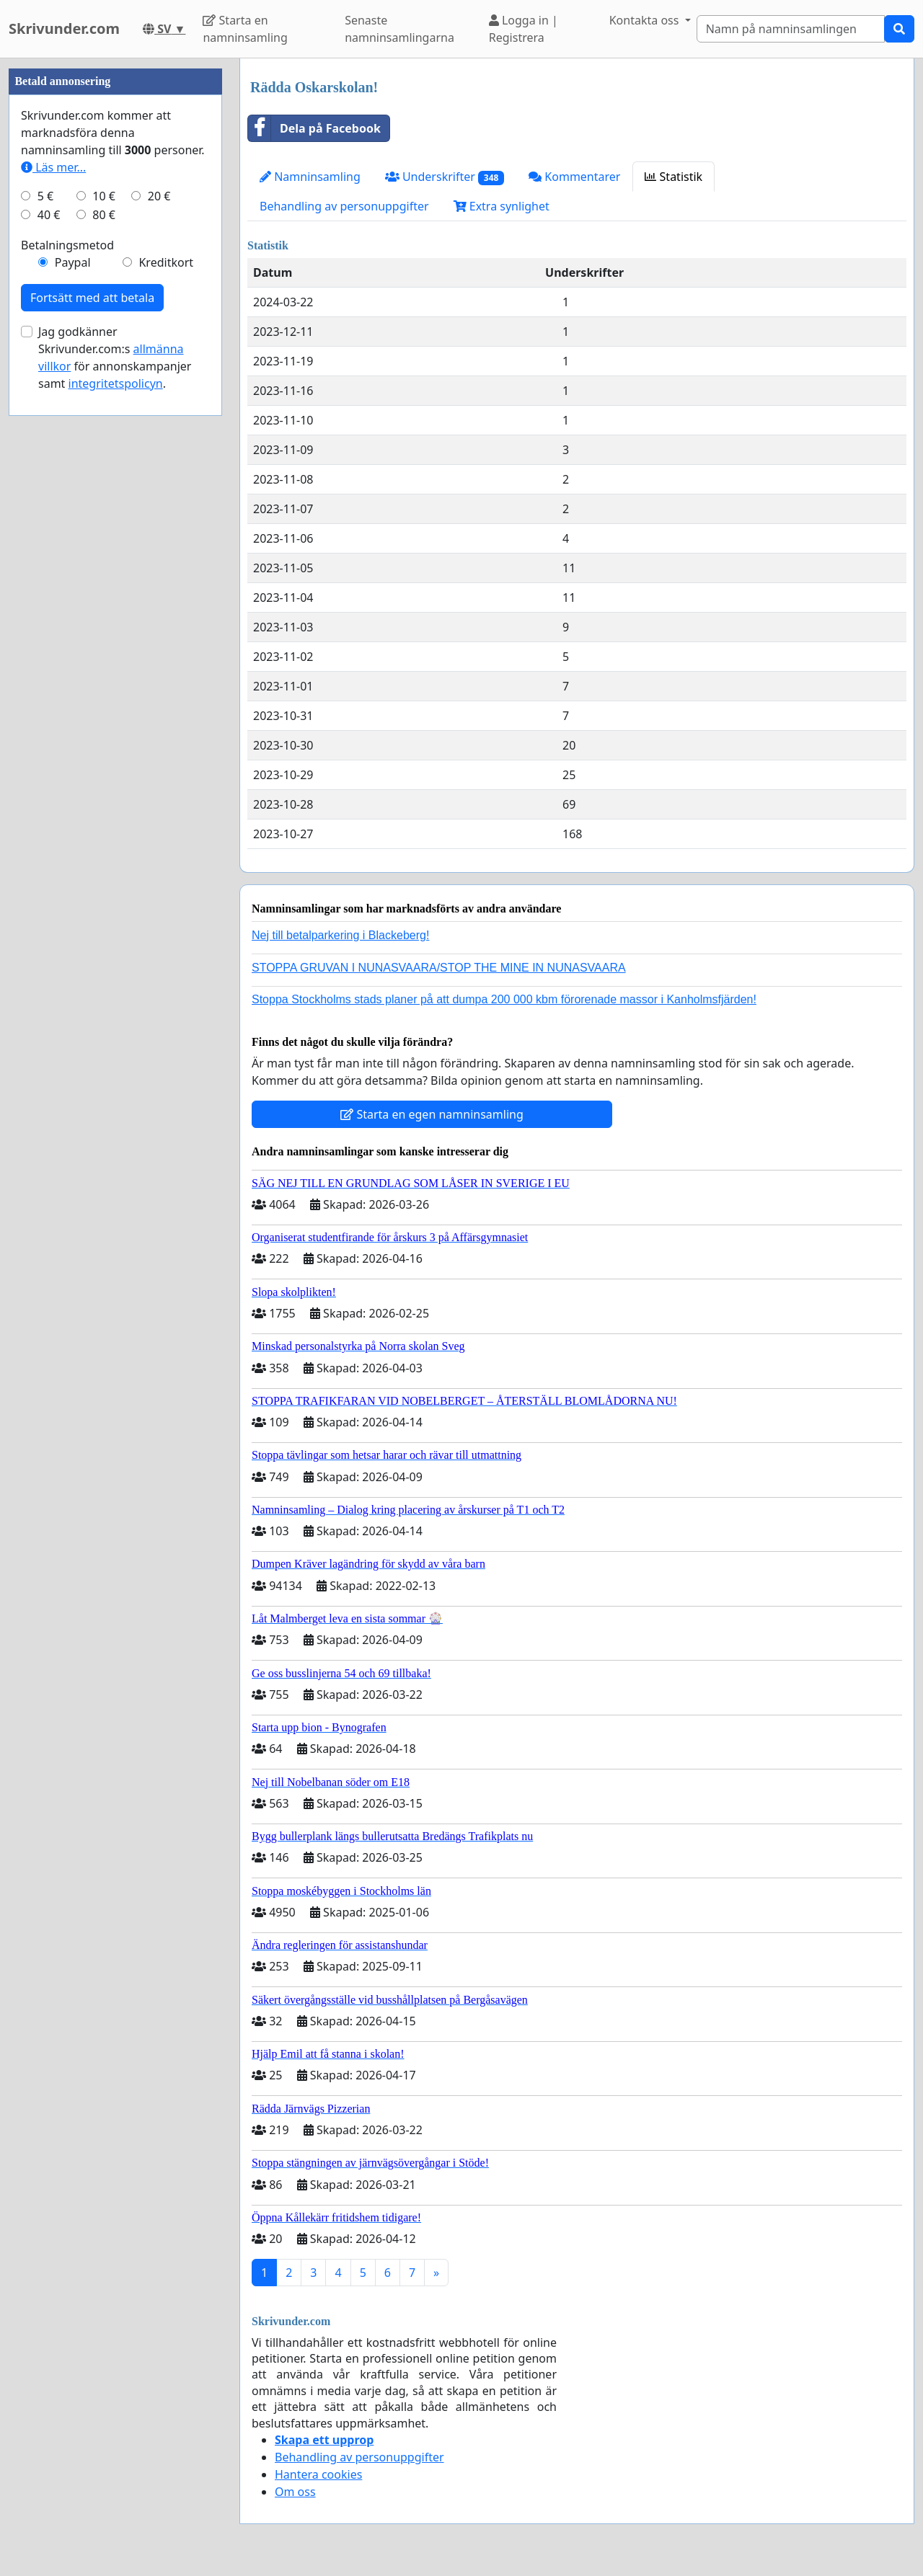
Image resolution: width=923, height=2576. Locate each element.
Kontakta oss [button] (645, 20)
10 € (103, 628)
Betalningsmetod (67, 677)
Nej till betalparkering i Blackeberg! (340, 935)
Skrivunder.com (64, 28)
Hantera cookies (318, 2474)
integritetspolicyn (116, 816)
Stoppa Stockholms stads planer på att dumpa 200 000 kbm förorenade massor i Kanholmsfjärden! (504, 999)
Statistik (673, 177)
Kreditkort (165, 695)
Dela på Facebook (314, 128)
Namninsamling (310, 177)
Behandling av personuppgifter (344, 206)
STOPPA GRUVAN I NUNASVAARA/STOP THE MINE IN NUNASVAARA (439, 967)
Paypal (73, 695)
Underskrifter (444, 177)
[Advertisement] (115, 274)
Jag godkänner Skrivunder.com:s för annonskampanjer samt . (114, 790)
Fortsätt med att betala (92, 730)
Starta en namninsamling (245, 28)
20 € (159, 628)
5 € (45, 628)
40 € (49, 647)
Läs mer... (53, 600)
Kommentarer (574, 177)
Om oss (295, 2492)
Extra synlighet (501, 206)
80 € (103, 647)
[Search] (791, 29)
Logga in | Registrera (523, 28)
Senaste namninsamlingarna (399, 28)
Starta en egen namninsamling (432, 1114)
